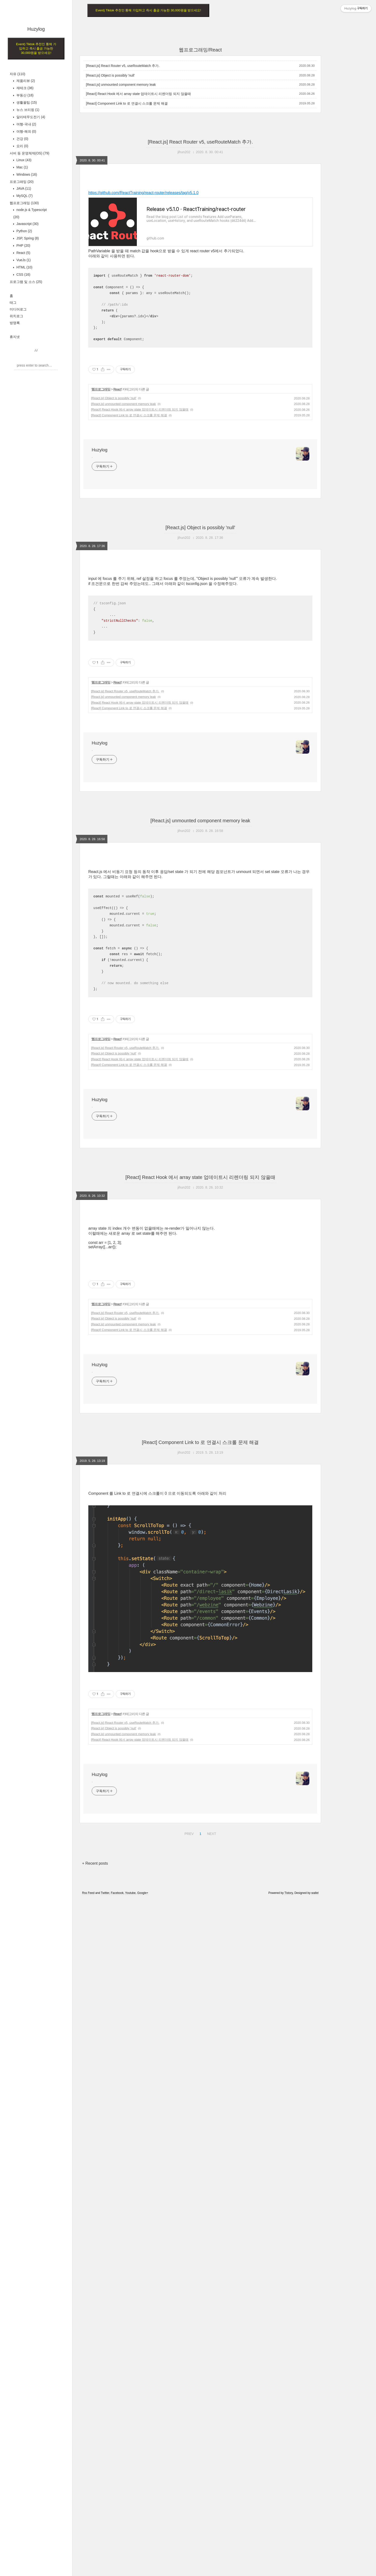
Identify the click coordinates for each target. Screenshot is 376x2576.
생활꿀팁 (26, 102)
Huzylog (36, 29)
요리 (21, 146)
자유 (17, 74)
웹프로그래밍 (24, 203)
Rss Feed (88, 1893)
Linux (23, 160)
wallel (315, 1893)
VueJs (23, 260)
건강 (21, 139)
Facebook (117, 1893)
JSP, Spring (27, 238)
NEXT (211, 1833)
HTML (23, 267)
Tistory (289, 1893)
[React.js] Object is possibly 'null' (110, 75)
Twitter (105, 1893)
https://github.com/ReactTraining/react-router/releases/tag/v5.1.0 (143, 193)
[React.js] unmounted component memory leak (121, 85)
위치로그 (16, 316)
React (22, 253)
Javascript (27, 224)
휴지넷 (15, 337)
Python (23, 231)
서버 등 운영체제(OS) (29, 153)
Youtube (130, 1893)
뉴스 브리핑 (27, 110)
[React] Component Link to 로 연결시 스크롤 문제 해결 (127, 103)
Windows (26, 174)
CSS (22, 274)
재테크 (24, 88)
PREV (188, 1833)
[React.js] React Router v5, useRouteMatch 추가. (123, 66)
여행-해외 (25, 131)
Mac (21, 167)
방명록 (15, 323)
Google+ (142, 1893)
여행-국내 (25, 124)
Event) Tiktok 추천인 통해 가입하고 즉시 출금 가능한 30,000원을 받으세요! (36, 48)
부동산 (24, 95)
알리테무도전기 (30, 117)
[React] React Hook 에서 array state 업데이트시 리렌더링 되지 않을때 (138, 94)
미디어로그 (18, 309)
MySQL (24, 196)
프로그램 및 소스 (26, 282)
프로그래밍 (22, 182)
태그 (13, 302)
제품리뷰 (25, 81)
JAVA (23, 188)
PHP (22, 245)
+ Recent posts (95, 1863)
